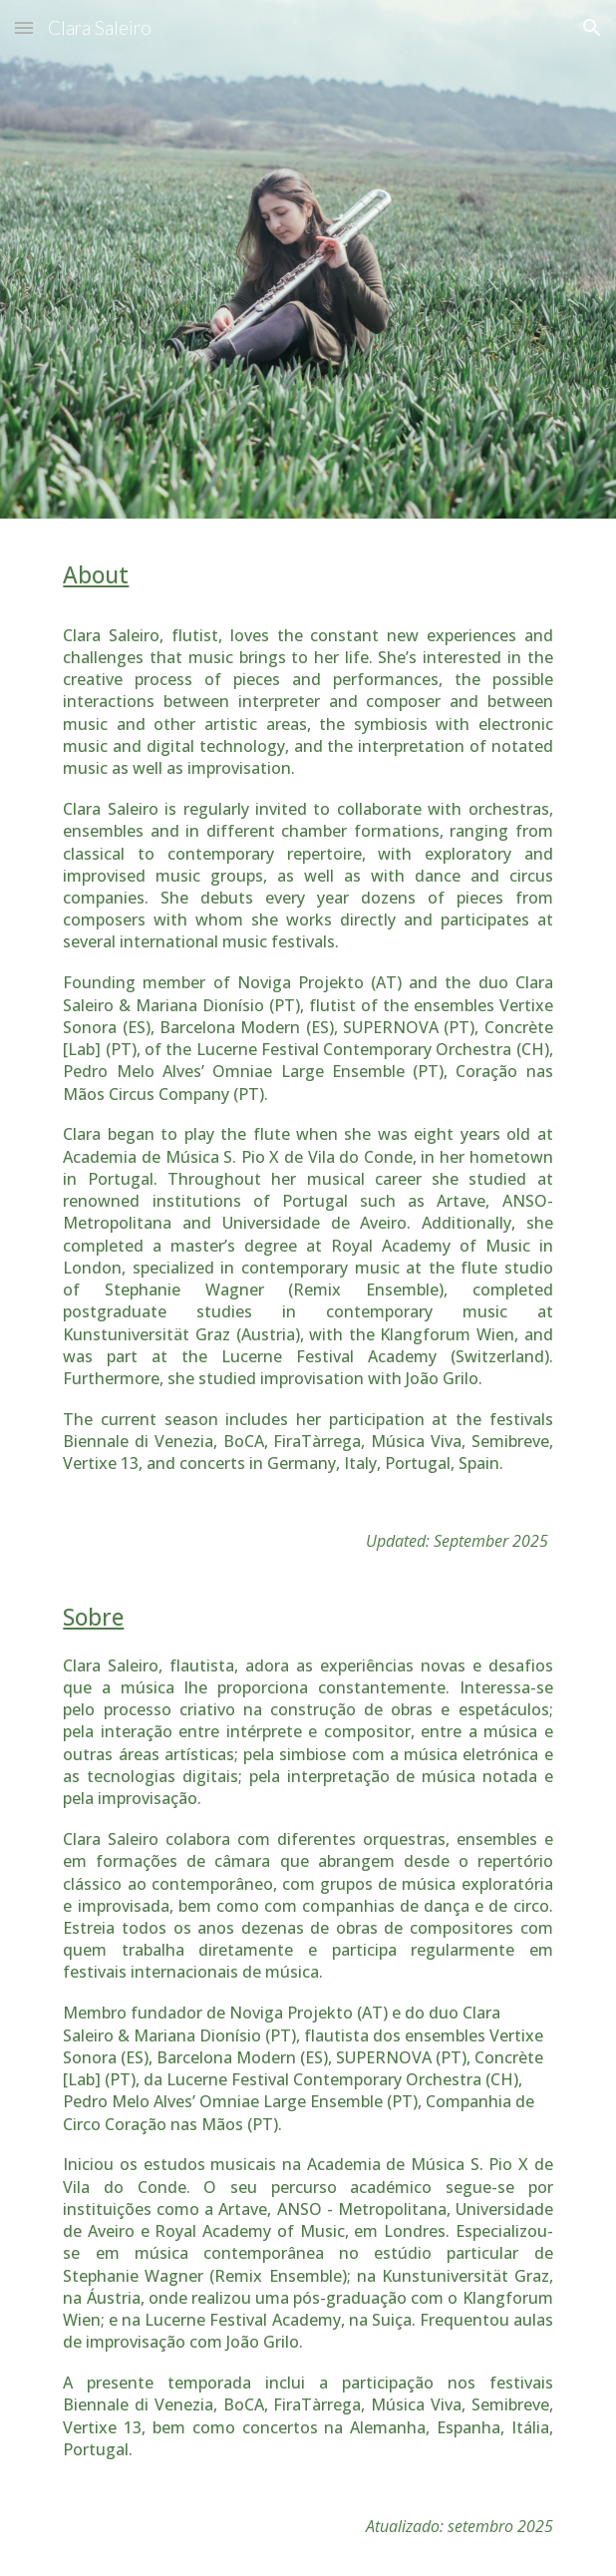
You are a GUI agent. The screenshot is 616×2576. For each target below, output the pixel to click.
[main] (307, 1064)
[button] (24, 27)
